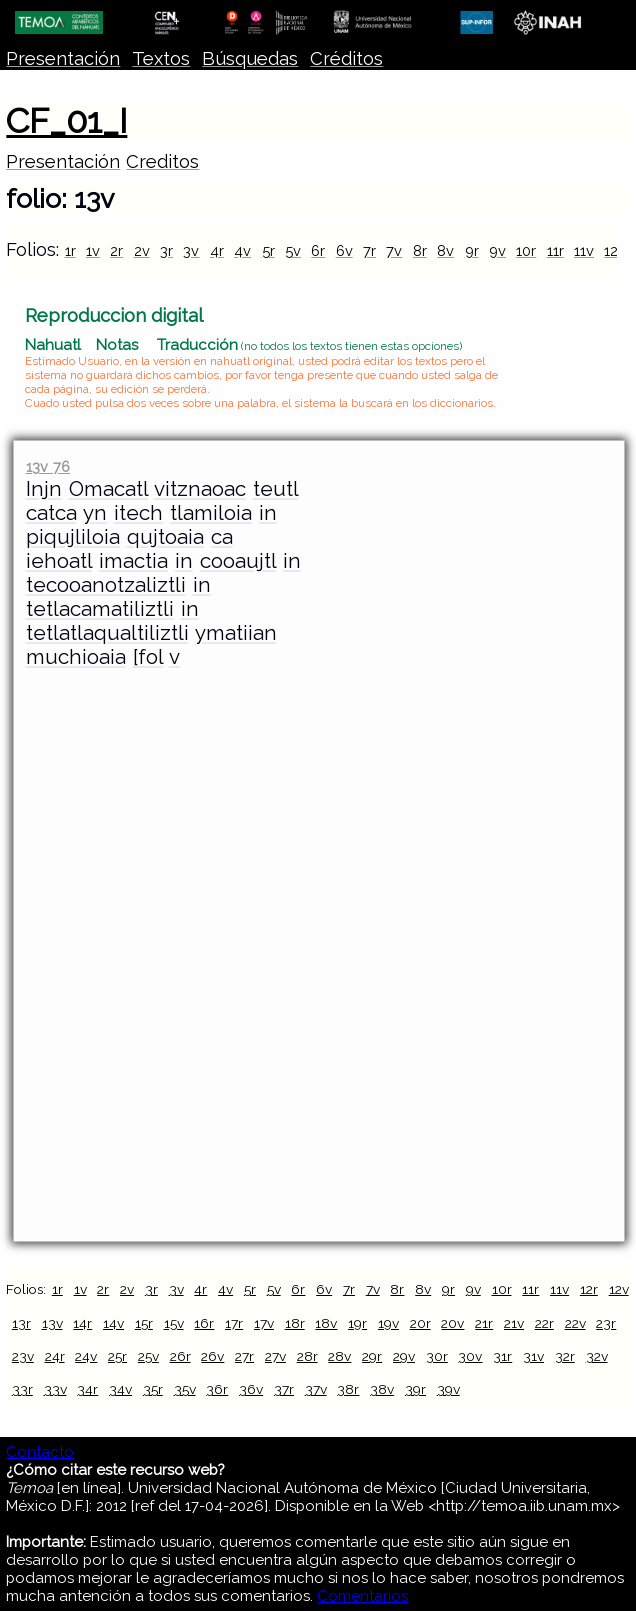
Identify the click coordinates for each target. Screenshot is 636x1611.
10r (526, 250)
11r (555, 250)
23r (606, 1323)
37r (284, 1389)
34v (120, 1389)
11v (584, 250)
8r (420, 250)
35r (153, 1389)
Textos (161, 58)
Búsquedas (250, 58)
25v (148, 1356)
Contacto (40, 1452)
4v (242, 250)
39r (415, 1389)
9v (497, 250)
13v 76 (48, 466)
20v (452, 1323)
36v (251, 1389)
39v (448, 1389)
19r (357, 1323)
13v (52, 1323)
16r (204, 1323)
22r (544, 1323)
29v (404, 1356)
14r (82, 1323)
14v (113, 1323)
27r (244, 1356)
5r (268, 250)
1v (93, 250)
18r (295, 1323)
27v (275, 1356)
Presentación (63, 58)
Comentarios (362, 1596)
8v (445, 250)
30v (470, 1356)
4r (217, 250)
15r (144, 1323)
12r (613, 250)
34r (87, 1389)
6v (344, 250)
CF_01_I (66, 121)
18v (326, 1323)
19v (388, 1323)
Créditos (346, 58)
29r (372, 1356)
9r (472, 250)
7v (394, 250)
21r (484, 1323)
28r (307, 1356)
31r (502, 1356)
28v (339, 1356)
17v (264, 1323)
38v (382, 1389)
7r (369, 250)
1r (70, 250)
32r (565, 1356)
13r (21, 1323)
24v (86, 1356)
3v (191, 250)
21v (514, 1323)
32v (597, 1356)
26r (180, 1356)
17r (234, 1323)
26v (212, 1356)
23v (23, 1356)
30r (437, 1356)
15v (174, 1323)
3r (166, 250)
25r (117, 1356)
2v (142, 250)
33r (22, 1389)
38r (348, 1389)
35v (185, 1389)
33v (55, 1389)
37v (316, 1389)
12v (619, 1289)
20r (420, 1323)
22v (575, 1323)
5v (293, 250)
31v (533, 1356)
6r (318, 250)
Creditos (162, 161)
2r (116, 250)
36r (217, 1389)
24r (55, 1356)
